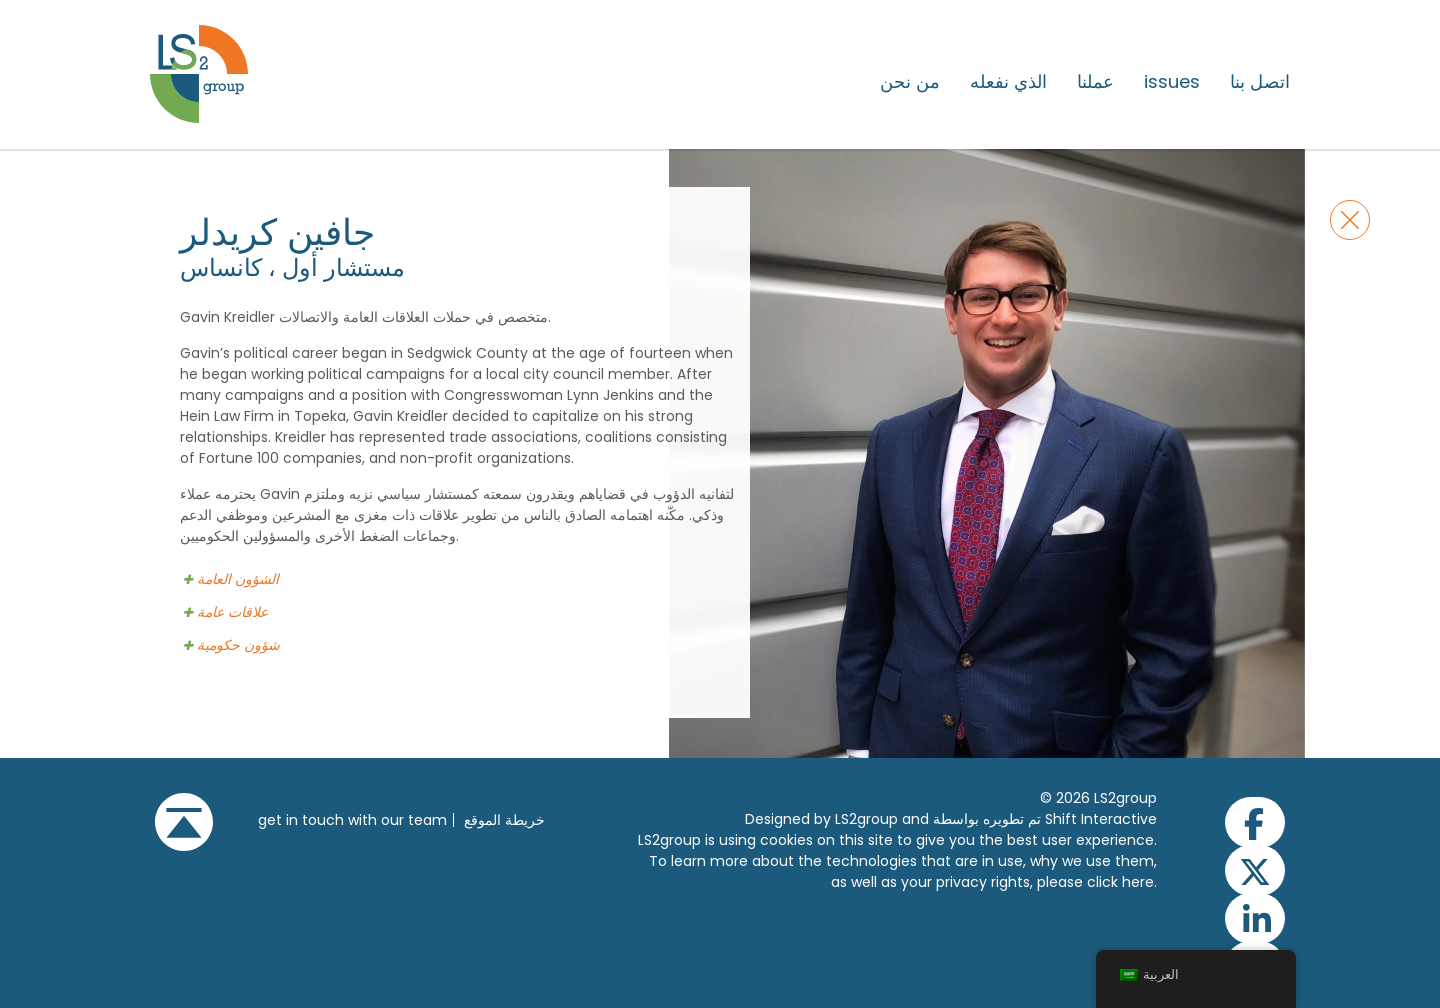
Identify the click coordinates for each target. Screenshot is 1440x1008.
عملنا (1095, 82)
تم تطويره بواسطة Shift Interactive (1045, 819)
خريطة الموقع (504, 820)
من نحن (910, 82)
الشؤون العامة (238, 579)
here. (1139, 882)
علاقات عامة (232, 612)
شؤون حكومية (238, 645)
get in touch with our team (352, 820)
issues (1172, 82)
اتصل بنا (1260, 82)
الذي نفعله (1008, 82)
